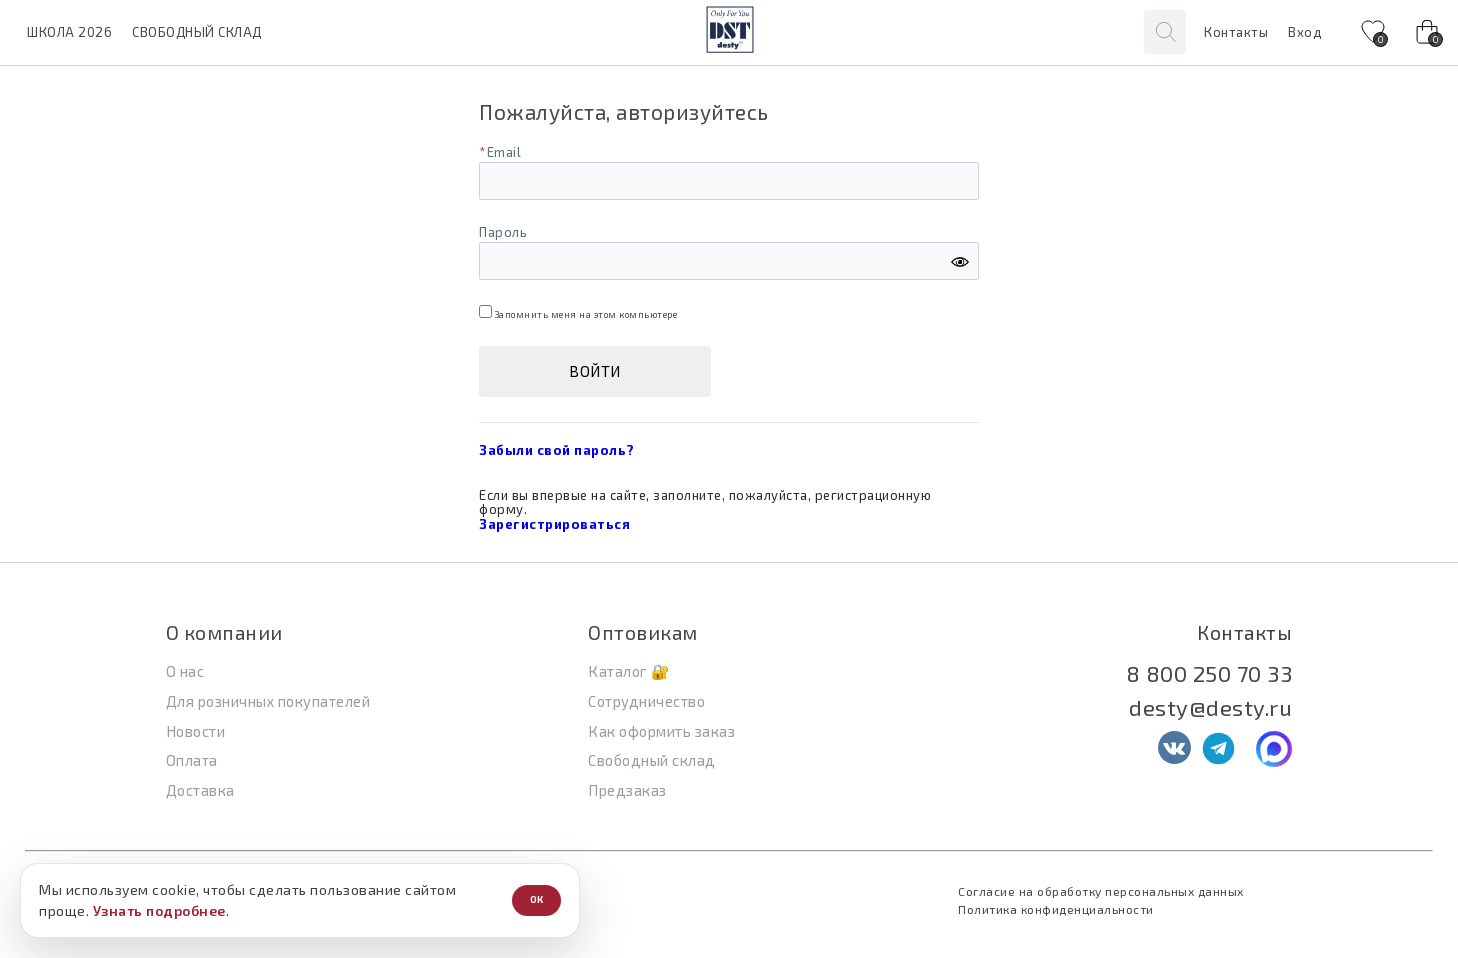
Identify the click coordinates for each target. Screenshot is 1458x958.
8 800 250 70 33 (1209, 673)
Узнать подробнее (159, 910)
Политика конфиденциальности (1056, 909)
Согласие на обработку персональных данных (1101, 891)
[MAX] (1274, 749)
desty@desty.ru (1210, 707)
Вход (1304, 32)
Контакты (1236, 32)
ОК (536, 899)
